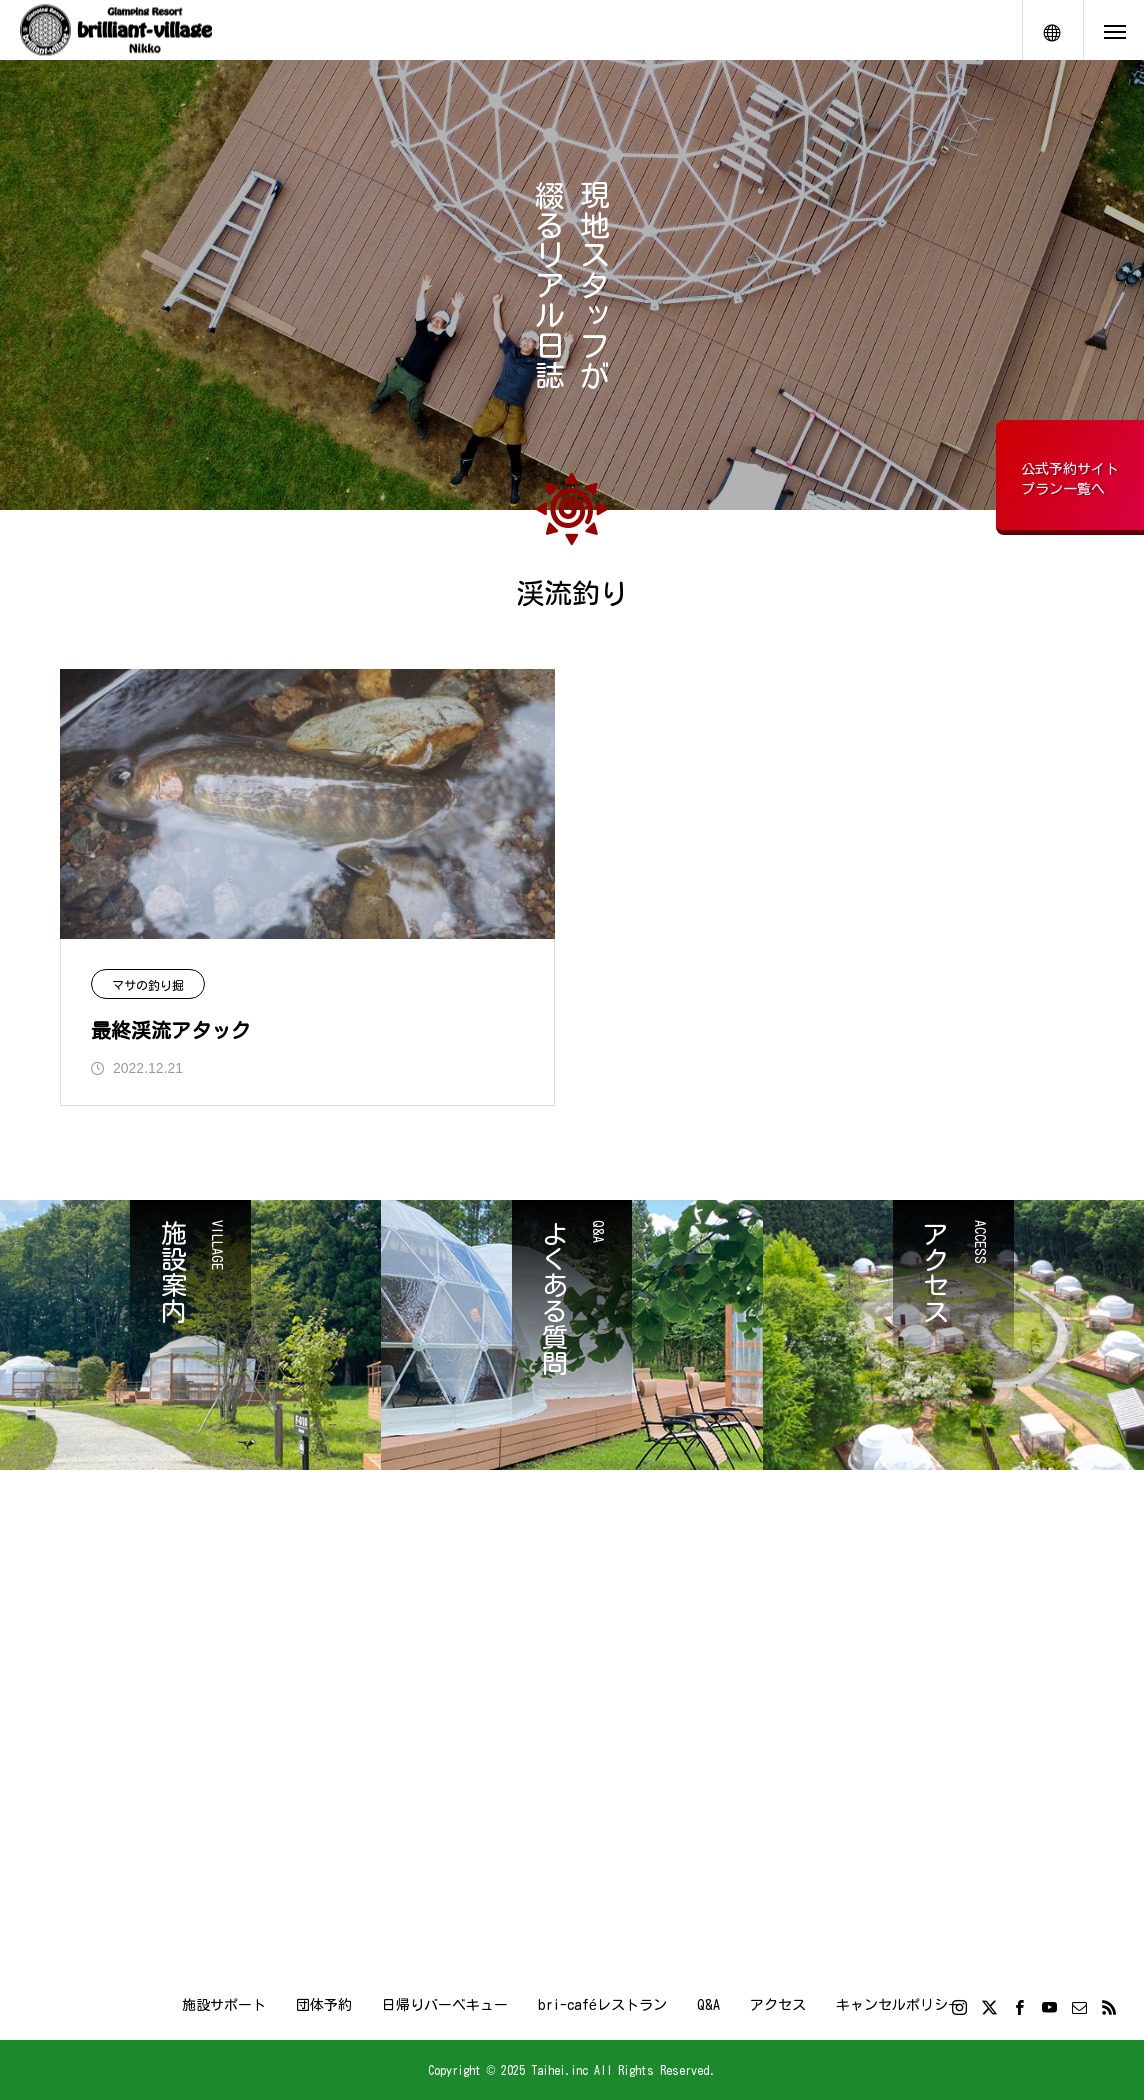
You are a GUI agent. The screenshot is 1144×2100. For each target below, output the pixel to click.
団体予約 (324, 2005)
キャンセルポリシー (899, 2005)
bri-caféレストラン (602, 2005)
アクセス (778, 2005)
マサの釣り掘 (148, 985)
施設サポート (224, 2005)
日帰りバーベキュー (445, 2005)
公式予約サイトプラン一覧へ (1070, 479)
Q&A (708, 2005)
